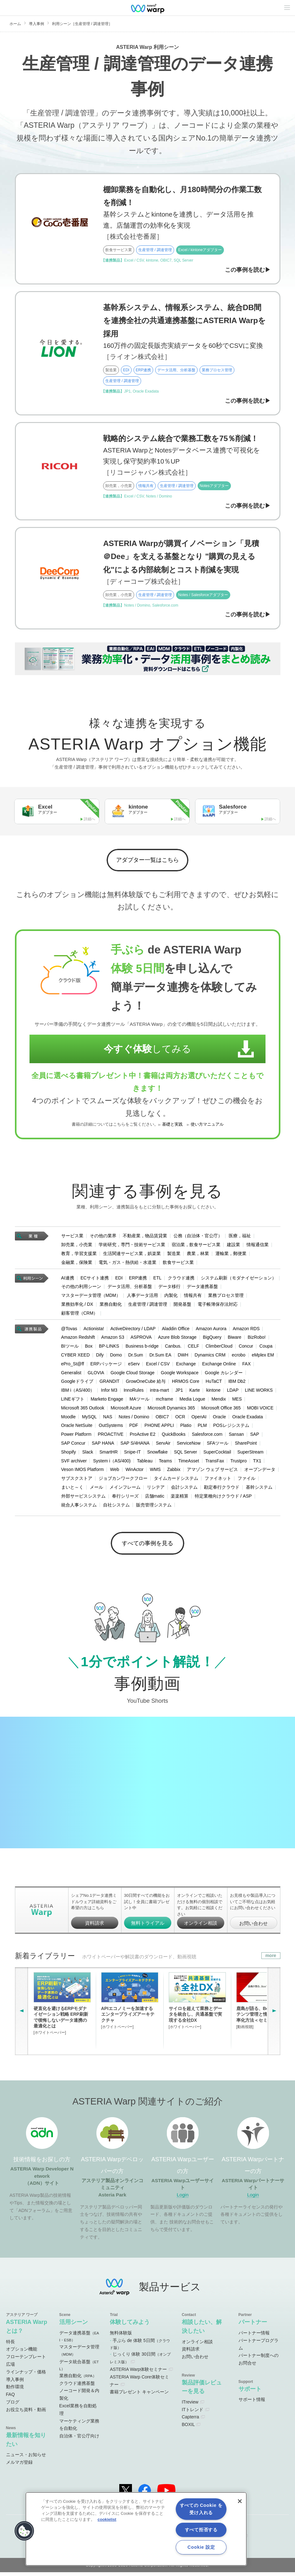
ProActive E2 (142, 1436)
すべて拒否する (201, 2529)
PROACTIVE (110, 1436)
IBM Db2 (237, 1383)
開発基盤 (182, 1306)
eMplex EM (263, 1356)
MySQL (89, 1418)
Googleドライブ (77, 1383)
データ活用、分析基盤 (130, 1288)
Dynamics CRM (210, 1356)
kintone (213, 1392)
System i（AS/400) (111, 1462)
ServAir (163, 1444)
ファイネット (218, 1480)
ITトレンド (192, 2413)
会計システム (184, 1489)
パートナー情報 (254, 2336)
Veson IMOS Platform (82, 1471)
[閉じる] (240, 2501)
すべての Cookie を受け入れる (201, 2509)
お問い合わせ (253, 1927)
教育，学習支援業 (79, 1255)
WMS (155, 1471)
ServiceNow (188, 1444)
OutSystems (111, 1427)
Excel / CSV (158, 1365)
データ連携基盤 (202, 1288)
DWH (183, 1356)
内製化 (171, 1297)
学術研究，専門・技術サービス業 (132, 1246)
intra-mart (159, 1392)
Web (114, 1471)
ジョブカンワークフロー (123, 1480)
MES (237, 1400)
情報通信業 (257, 1246)
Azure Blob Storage (177, 1339)
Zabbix (173, 1471)
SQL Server (185, 1453)
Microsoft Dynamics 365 (171, 1409)
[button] (24, 2531)
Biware (234, 1339)
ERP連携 (138, 1279)
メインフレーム (125, 1489)
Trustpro (238, 1462)
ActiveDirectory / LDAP (132, 1330)
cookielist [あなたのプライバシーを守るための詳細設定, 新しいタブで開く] (107, 2519)
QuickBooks (174, 1436)
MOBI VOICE (260, 1409)
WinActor (135, 1471)
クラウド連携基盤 (77, 2387)
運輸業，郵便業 (230, 1255)
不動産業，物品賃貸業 (145, 1237)
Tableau (145, 1462)
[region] (136, 2529)
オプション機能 (21, 2353)
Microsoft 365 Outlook (82, 1409)
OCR (180, 1418)
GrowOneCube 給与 (146, 1383)
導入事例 (36, 24)
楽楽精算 (179, 1497)
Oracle (219, 1418)
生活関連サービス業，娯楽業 (132, 1255)
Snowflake (157, 1453)
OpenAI (199, 1418)
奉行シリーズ (125, 1497)
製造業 (173, 1255)
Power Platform (76, 1436)
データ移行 (169, 1288)
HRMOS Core (185, 1383)
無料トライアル (147, 1926)
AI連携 (67, 1279)
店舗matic (154, 1497)
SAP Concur (73, 1444)
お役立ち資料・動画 (26, 2413)
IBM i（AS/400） (78, 1392)
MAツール (139, 1400)
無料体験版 (121, 2336)
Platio (185, 1427)
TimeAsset (188, 1462)
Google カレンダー (224, 1374)
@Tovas (69, 1330)
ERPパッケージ (106, 1365)
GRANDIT (110, 1383)
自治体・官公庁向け (79, 2440)
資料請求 (94, 1926)
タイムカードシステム (176, 1480)
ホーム (15, 24)
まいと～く (72, 1489)
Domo (116, 1356)
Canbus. (173, 1347)
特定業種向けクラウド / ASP (223, 1497)
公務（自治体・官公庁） (198, 1237)
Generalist (71, 1374)
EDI (118, 1279)
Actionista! (93, 1330)
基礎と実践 (172, 1126)
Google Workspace (180, 1374)
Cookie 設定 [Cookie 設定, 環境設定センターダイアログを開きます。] (201, 2547)
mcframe (164, 1400)
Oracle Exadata (247, 1418)
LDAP (233, 1392)
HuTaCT (214, 1383)
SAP (254, 1436)
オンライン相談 (200, 1926)
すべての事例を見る (148, 1546)
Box (89, 1347)
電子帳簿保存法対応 (218, 1306)
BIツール (70, 1347)
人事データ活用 (142, 1297)
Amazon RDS (246, 1330)
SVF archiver (74, 1462)
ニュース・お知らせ (26, 2458)
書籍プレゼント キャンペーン (139, 2395)
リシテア (156, 1489)
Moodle (68, 1418)
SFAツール (217, 1444)
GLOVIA (96, 1374)
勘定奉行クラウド (221, 1489)
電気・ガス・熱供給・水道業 (127, 1264)
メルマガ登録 (19, 2466)
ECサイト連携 (95, 1279)
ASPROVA (141, 1339)
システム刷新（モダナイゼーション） (238, 1279)
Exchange (186, 1365)
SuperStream (250, 1453)
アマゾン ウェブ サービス (212, 1471)
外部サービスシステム (83, 1497)
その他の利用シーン (81, 1288)
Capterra (190, 2420)
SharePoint (246, 1444)
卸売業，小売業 (76, 1246)
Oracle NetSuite (77, 1427)
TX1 (257, 1462)
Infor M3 (109, 1392)
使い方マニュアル (207, 1126)
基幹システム (259, 1489)
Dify (100, 1356)
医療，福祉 (240, 1237)
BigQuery (212, 1339)
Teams (165, 1462)
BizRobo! (257, 1339)
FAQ (10, 2398)
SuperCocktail (217, 1453)
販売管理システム (154, 1506)
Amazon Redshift (78, 1339)
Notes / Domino (134, 1418)
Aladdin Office (175, 1330)
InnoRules (134, 1392)
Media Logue (192, 1400)
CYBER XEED (75, 1356)
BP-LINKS (109, 1347)
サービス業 (72, 1237)
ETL (157, 1279)
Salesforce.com (207, 1436)
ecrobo (239, 1356)
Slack (87, 1453)
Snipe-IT (132, 1453)
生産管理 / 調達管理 (147, 1306)
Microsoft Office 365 (221, 1409)
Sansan (236, 1436)
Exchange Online (219, 1365)
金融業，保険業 (76, 1264)
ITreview (190, 2405)
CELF (193, 1347)
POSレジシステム (231, 1427)
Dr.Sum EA (160, 1356)
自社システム (116, 1506)
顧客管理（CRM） (79, 1314)
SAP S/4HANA (135, 1444)
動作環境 (15, 2390)
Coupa (265, 1347)
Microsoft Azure (126, 1409)
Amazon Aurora (211, 1330)
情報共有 (193, 1297)
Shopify (68, 1453)
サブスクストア (76, 1480)
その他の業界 (103, 1237)
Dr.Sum (135, 1356)
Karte (194, 1392)
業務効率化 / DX (77, 1306)
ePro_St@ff (72, 1365)
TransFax (215, 1462)
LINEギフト (72, 1400)
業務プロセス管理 (226, 1297)
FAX (246, 1365)
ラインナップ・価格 (26, 2375)
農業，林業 (198, 1255)
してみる (141, 1051)
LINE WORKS (259, 1392)
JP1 (179, 1392)
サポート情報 (252, 2403)
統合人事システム (79, 1506)
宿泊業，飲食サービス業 (196, 1246)
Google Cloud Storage (132, 1374)
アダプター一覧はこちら (148, 861)
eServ (134, 1365)
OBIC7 (162, 1418)
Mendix (219, 1400)
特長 (10, 2345)
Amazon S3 (112, 1339)
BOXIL (188, 2428)
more (270, 1959)
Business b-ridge (142, 1347)
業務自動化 (111, 1306)
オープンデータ (259, 1471)
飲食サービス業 (178, 1264)
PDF (133, 1427)
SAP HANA (103, 1444)
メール (96, 1489)
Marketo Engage (107, 1400)
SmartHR (108, 1453)
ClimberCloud (219, 1347)
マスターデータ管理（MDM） (91, 1297)
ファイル (246, 1480)
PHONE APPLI (159, 1427)
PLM (202, 1427)
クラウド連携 (181, 1279)
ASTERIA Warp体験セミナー (138, 2373)
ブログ (12, 2405)
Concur (246, 1347)
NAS (107, 1418)
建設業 (233, 1246)
